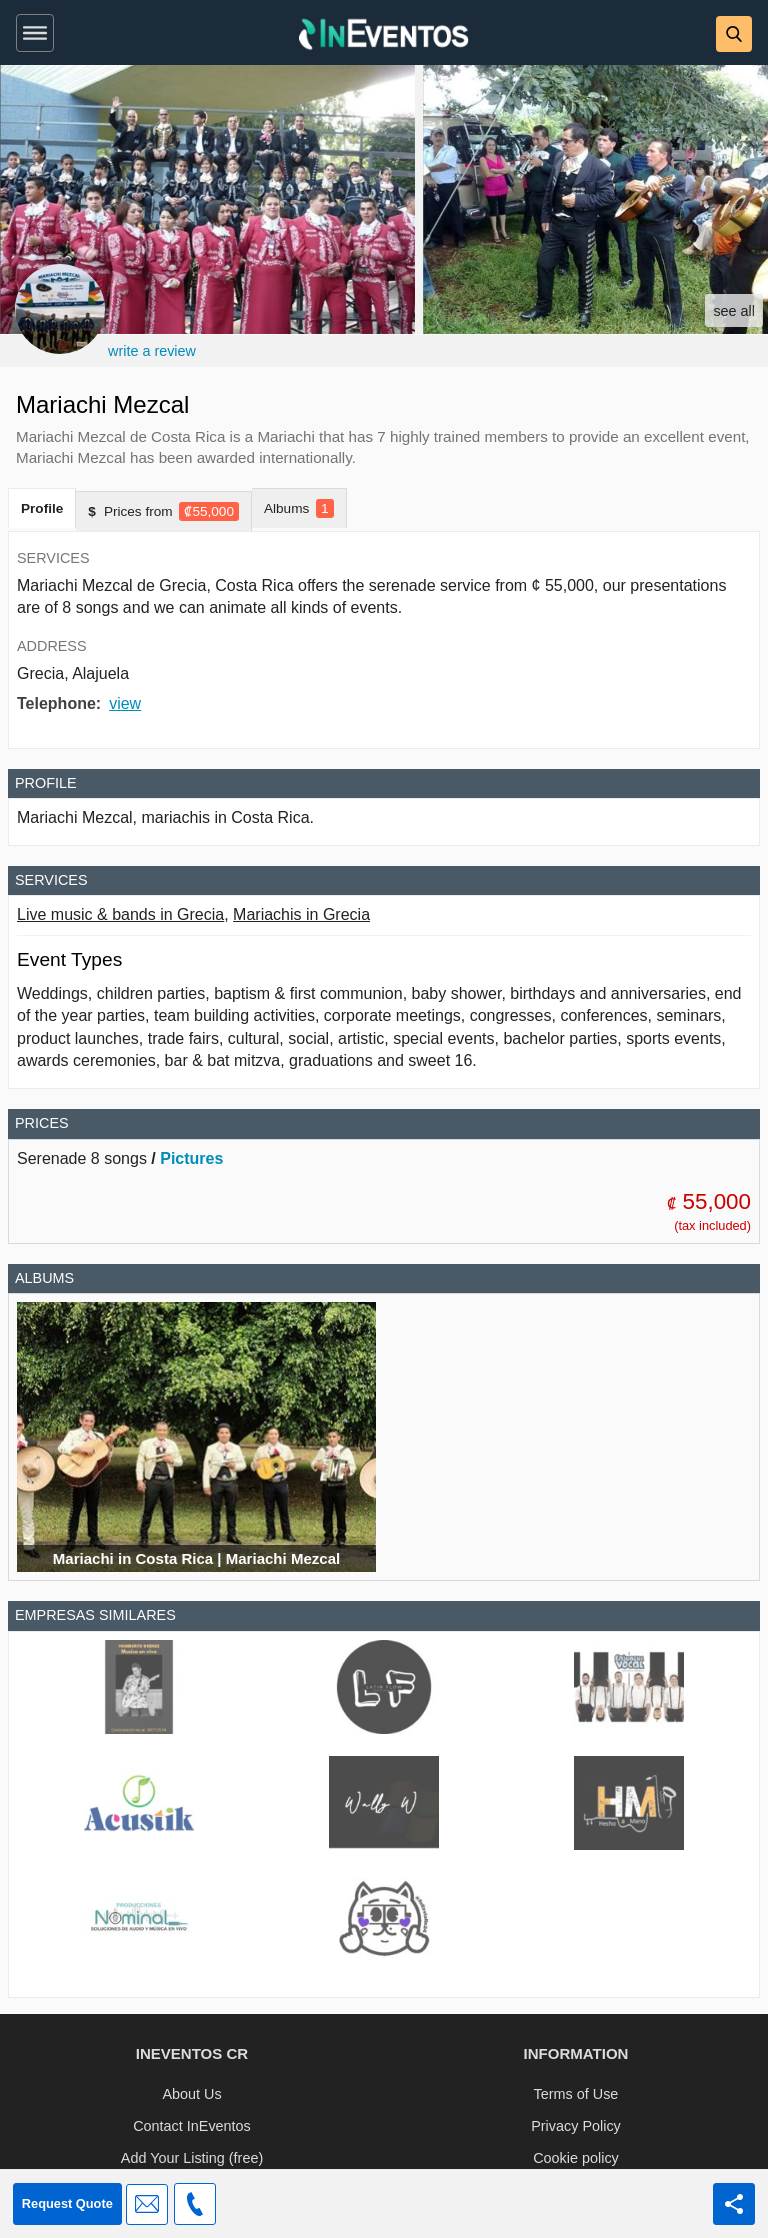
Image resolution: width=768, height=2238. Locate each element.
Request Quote (67, 2203)
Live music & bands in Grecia (120, 914)
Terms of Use (576, 2094)
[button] (31, 29)
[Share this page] (734, 2204)
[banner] (384, 32)
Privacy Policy (576, 2126)
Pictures (191, 1158)
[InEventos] (384, 36)
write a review (152, 351)
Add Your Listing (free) (192, 2158)
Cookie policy (576, 2158)
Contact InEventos (192, 2126)
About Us (191, 2094)
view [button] (125, 703)
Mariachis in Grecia (301, 914)
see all (734, 311)
